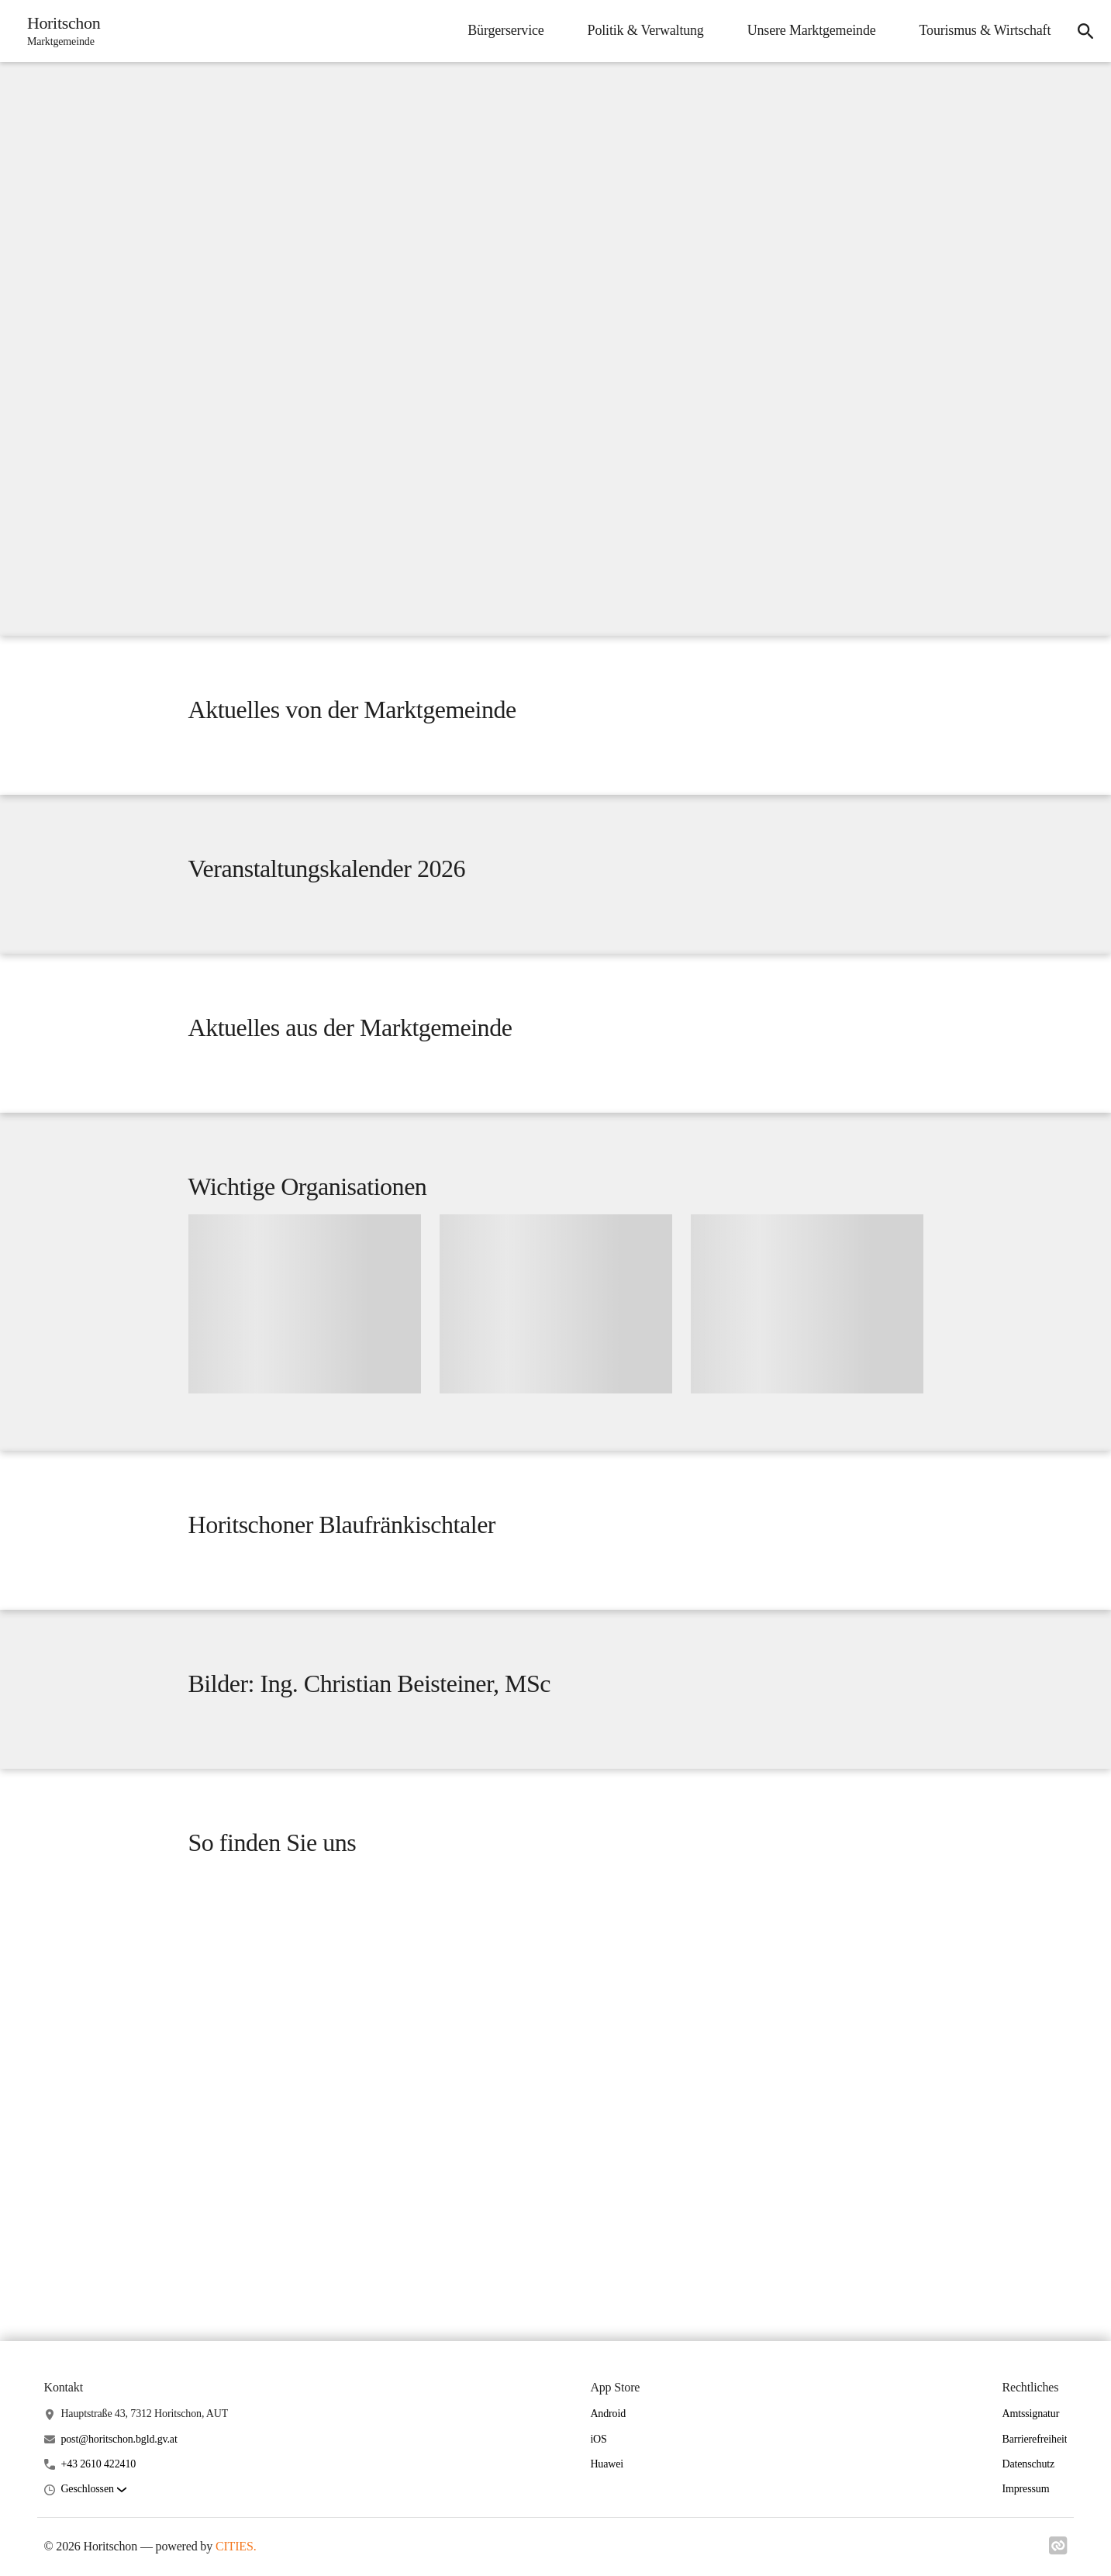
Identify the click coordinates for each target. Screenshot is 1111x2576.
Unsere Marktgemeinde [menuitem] (809, 30)
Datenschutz (1028, 2523)
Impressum (1025, 2548)
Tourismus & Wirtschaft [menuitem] (983, 30)
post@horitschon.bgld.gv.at (118, 2499)
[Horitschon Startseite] (60, 31)
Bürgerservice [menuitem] (504, 30)
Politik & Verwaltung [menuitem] (643, 30)
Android (608, 2473)
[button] (93, 2549)
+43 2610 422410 (98, 2523)
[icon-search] (1084, 31)
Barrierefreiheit (1034, 2499)
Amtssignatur (1030, 2473)
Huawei (606, 2523)
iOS (598, 2499)
